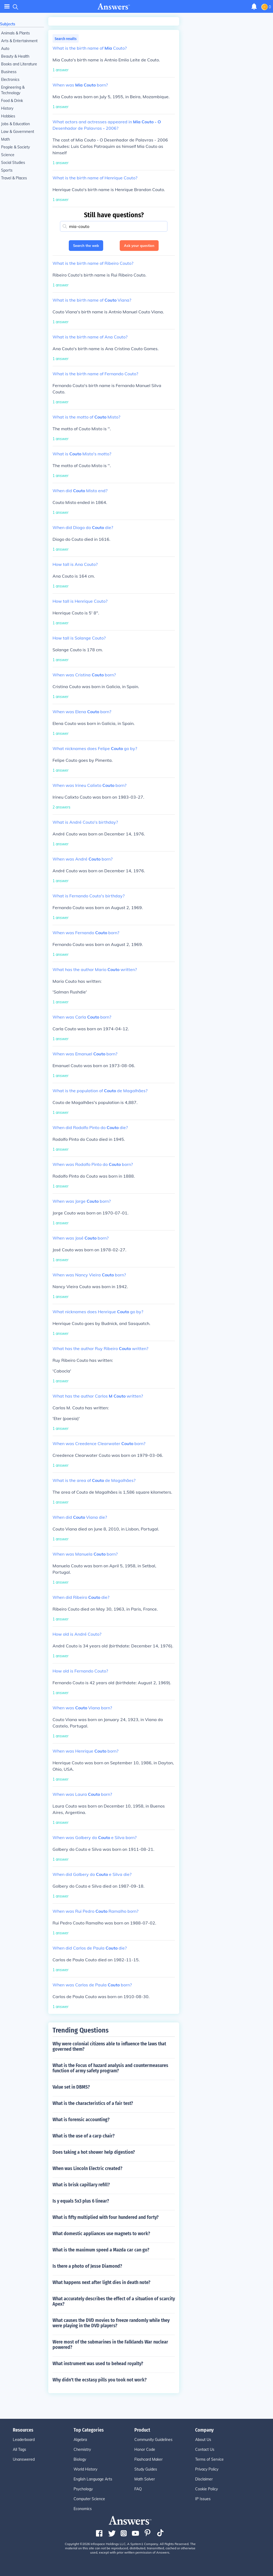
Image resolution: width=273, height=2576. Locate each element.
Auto (5, 48)
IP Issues (203, 2498)
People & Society (15, 147)
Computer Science (89, 2498)
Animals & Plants (15, 33)
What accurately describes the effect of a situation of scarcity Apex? (114, 2301)
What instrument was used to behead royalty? (98, 2363)
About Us (203, 2439)
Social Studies (13, 162)
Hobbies (8, 116)
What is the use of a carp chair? (84, 2136)
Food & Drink (12, 100)
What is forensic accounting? (81, 2120)
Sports (7, 170)
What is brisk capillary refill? (81, 2185)
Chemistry (82, 2449)
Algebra (80, 2439)
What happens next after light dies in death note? (101, 2282)
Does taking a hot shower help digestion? (94, 2152)
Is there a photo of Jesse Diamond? (87, 2266)
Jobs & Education (15, 123)
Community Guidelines (153, 2439)
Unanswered (24, 2459)
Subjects (7, 24)
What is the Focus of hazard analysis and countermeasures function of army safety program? (110, 2068)
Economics (83, 2508)
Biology (80, 2459)
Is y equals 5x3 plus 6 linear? (81, 2201)
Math (5, 139)
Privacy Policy (206, 2469)
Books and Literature (19, 64)
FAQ (138, 2489)
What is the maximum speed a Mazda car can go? (101, 2250)
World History (85, 2469)
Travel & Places (14, 178)
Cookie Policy (206, 2489)
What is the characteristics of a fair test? (93, 2103)
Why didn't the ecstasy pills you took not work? (100, 2380)
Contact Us (204, 2449)
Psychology (83, 2489)
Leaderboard (24, 2439)
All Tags (19, 2449)
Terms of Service (209, 2459)
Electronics (10, 79)
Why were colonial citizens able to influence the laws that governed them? (109, 2046)
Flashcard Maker (148, 2459)
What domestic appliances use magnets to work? (101, 2233)
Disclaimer (204, 2479)
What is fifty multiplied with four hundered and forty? (106, 2217)
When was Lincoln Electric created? (87, 2168)
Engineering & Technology (13, 90)
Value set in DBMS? (71, 2087)
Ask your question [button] (139, 245)
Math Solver (144, 2479)
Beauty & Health (15, 56)
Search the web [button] (86, 245)
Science (7, 154)
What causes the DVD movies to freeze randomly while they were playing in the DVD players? (111, 2323)
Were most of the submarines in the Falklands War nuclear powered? (110, 2344)
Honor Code (144, 2449)
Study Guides (145, 2469)
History (7, 108)
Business (9, 71)
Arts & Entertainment (19, 40)
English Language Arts (93, 2479)
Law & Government (17, 131)
